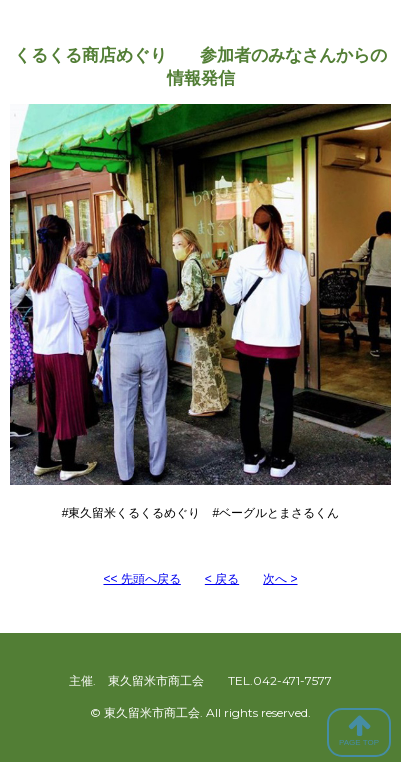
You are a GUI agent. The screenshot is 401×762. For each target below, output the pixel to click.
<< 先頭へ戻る (141, 579)
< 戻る (222, 579)
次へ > (280, 579)
